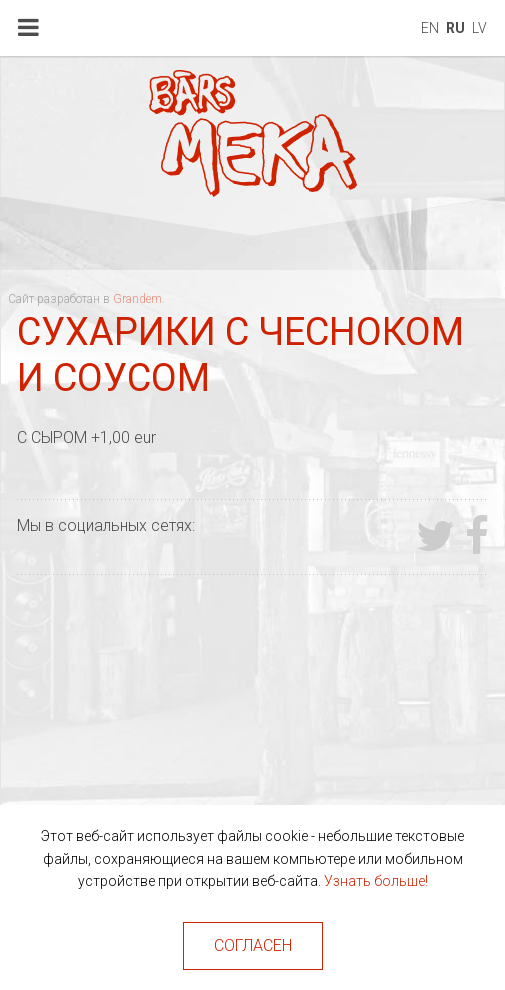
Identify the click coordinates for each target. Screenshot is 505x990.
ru (455, 28)
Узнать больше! (376, 881)
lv (479, 28)
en (430, 28)
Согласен (253, 945)
